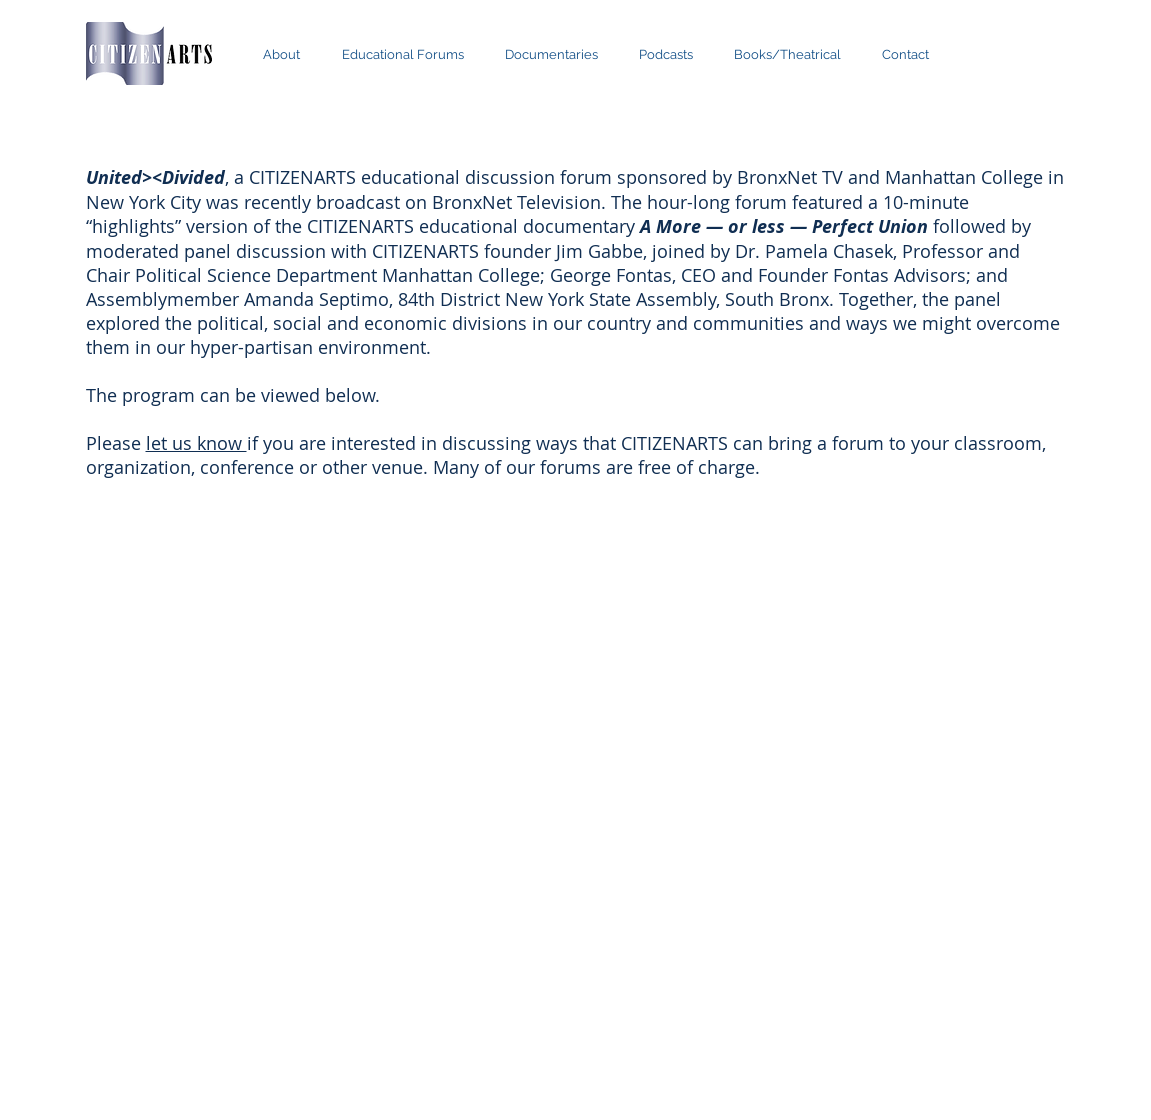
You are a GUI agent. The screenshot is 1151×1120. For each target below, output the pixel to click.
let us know (196, 443)
